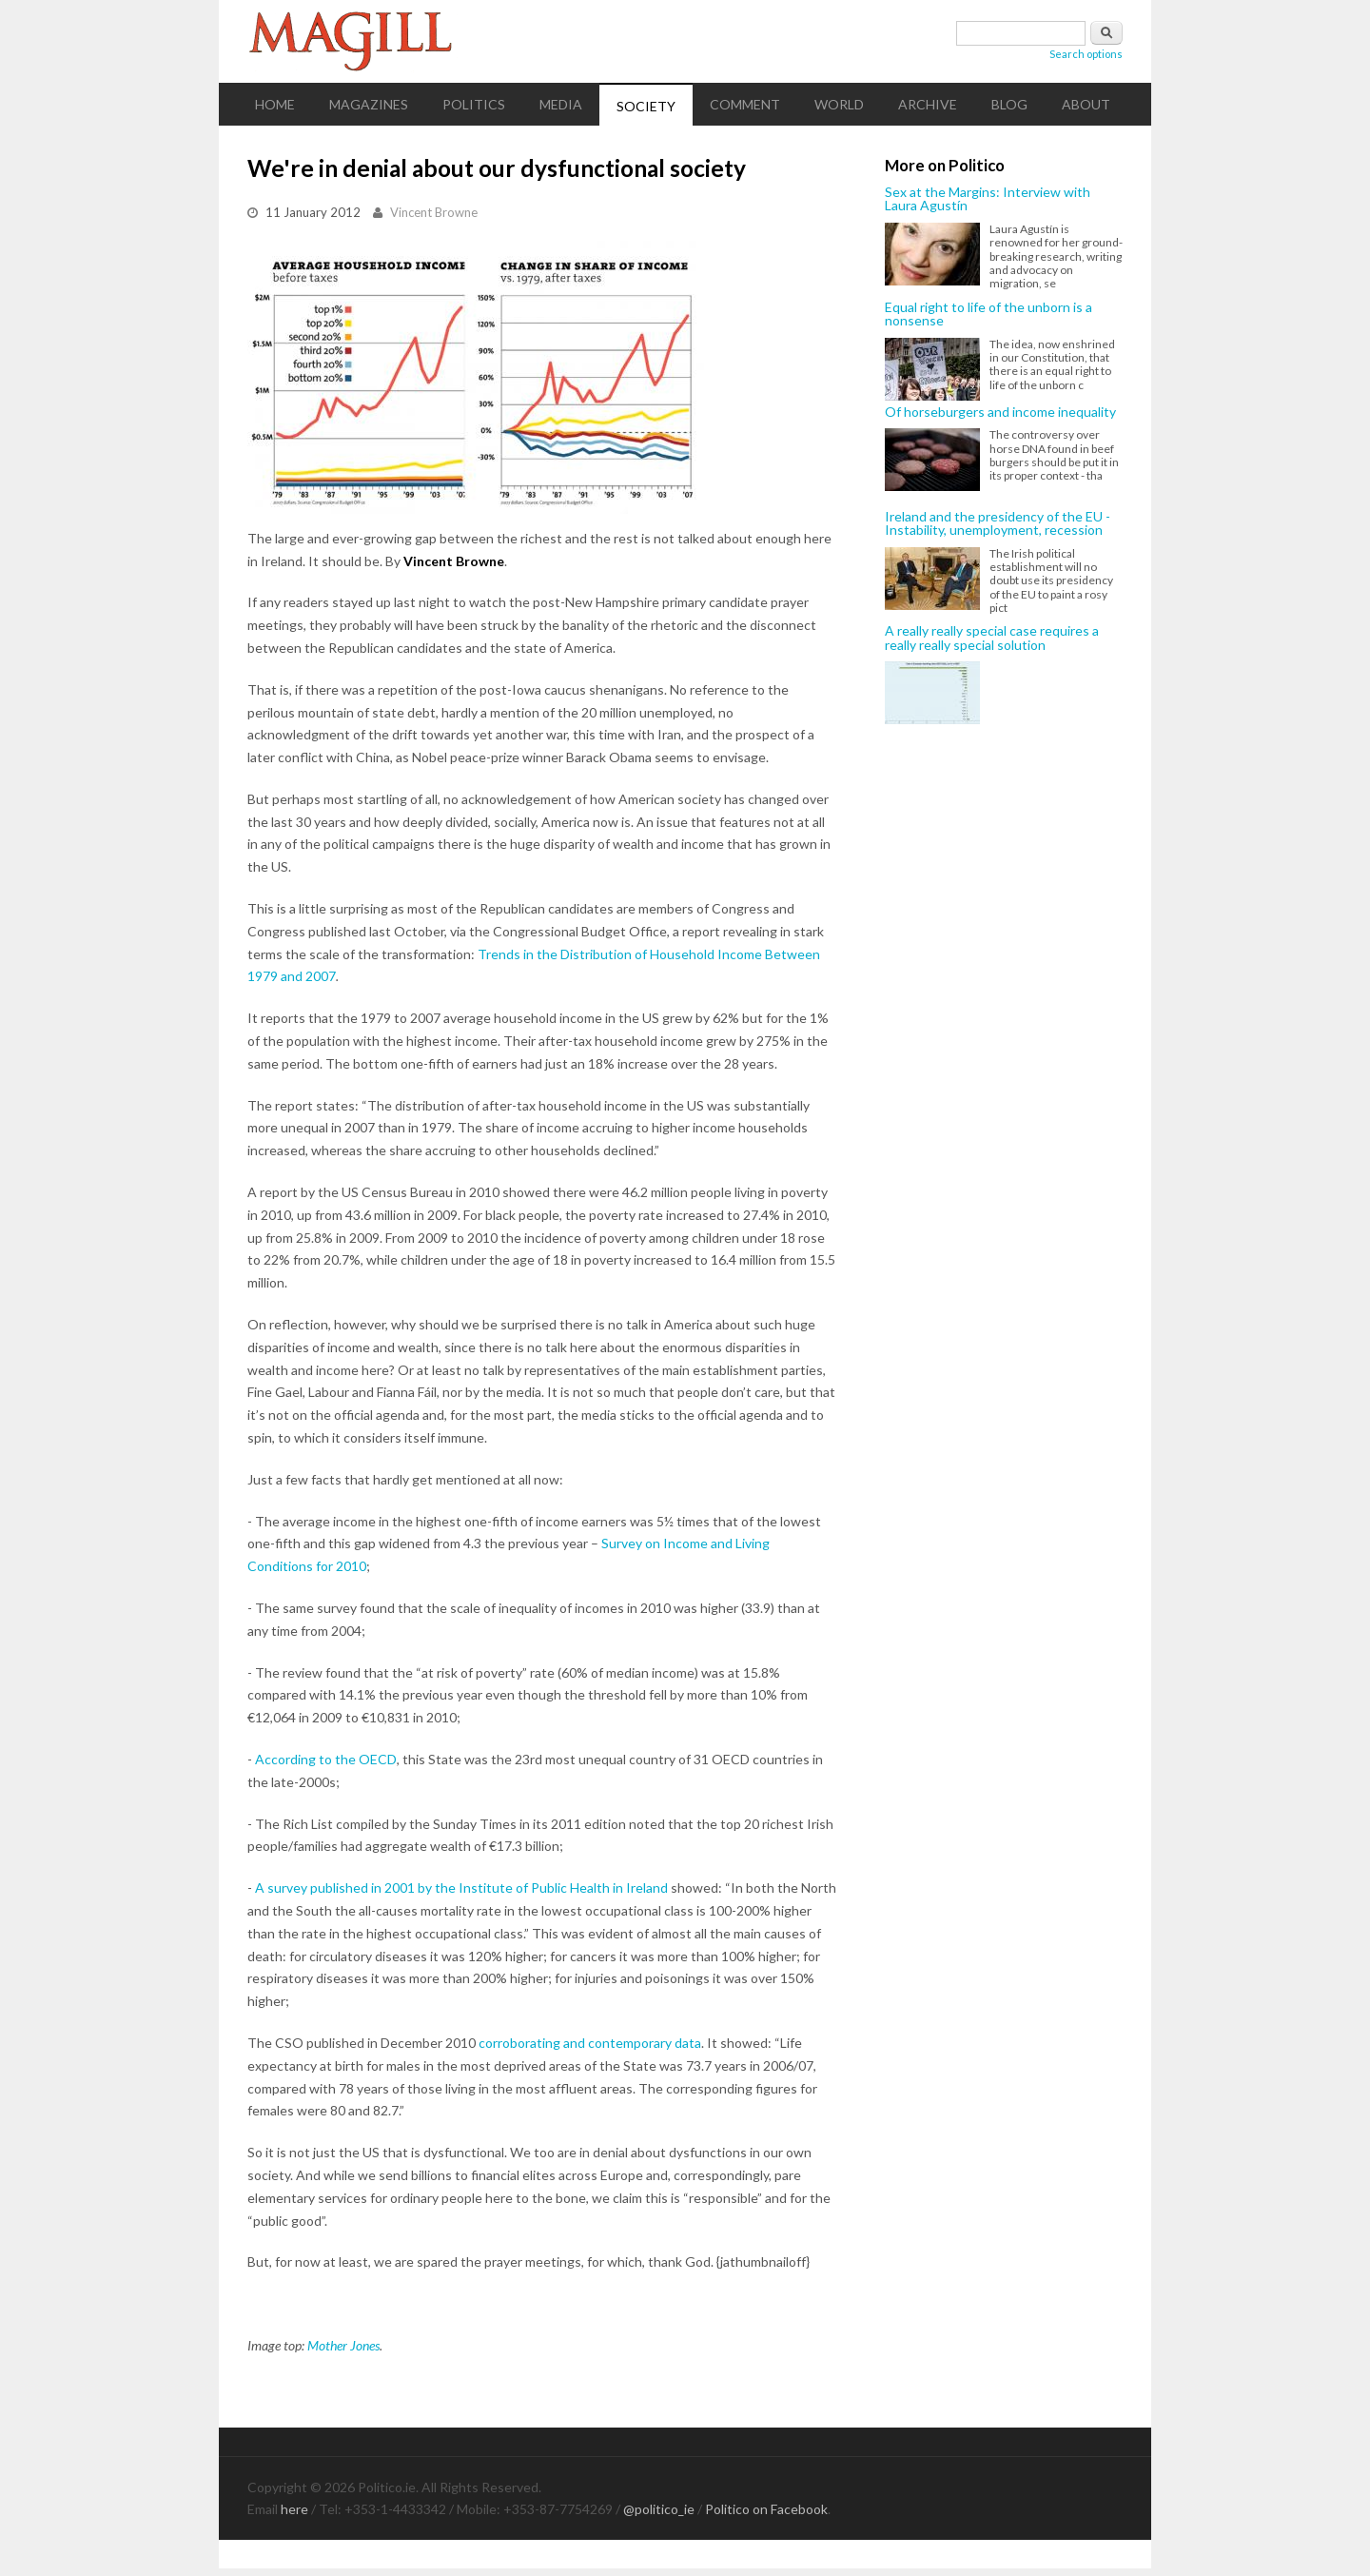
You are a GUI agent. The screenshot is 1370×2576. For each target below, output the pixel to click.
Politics (473, 104)
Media (560, 104)
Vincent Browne (434, 212)
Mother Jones (343, 2345)
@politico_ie (659, 2509)
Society (645, 106)
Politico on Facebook (766, 2509)
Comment (745, 104)
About (1086, 104)
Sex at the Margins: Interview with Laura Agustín (987, 199)
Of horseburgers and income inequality (1000, 412)
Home (275, 104)
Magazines (368, 104)
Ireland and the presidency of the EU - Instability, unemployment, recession (997, 524)
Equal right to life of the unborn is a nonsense (988, 314)
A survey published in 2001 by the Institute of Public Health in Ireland (461, 1887)
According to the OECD (326, 1759)
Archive (927, 104)
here (294, 2509)
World (839, 104)
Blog (1009, 104)
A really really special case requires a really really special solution (992, 638)
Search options (1086, 54)
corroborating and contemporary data (590, 2043)
